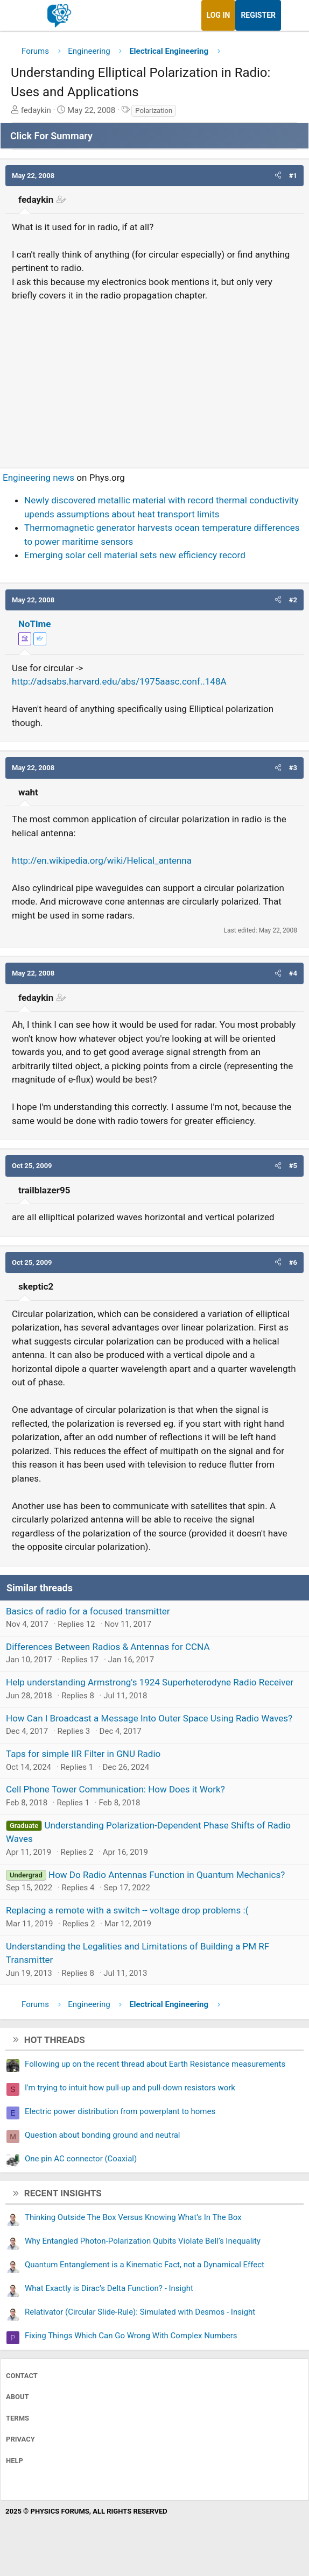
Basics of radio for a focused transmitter (88, 1611)
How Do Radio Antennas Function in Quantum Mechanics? (166, 1874)
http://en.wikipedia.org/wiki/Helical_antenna (102, 860)
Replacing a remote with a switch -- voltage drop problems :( (127, 1910)
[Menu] (20, 15)
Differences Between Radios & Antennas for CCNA (107, 1646)
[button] (278, 176)
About (17, 2397)
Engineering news (38, 477)
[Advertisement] (154, 380)
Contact (22, 2376)
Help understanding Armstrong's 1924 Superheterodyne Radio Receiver (149, 1682)
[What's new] (291, 15)
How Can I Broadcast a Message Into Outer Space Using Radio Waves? (149, 1718)
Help (14, 2461)
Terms (17, 2418)
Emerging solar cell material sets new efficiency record (134, 555)
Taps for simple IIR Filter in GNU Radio (83, 1753)
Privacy (20, 2439)
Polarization (153, 110)
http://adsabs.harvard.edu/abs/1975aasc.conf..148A (119, 681)
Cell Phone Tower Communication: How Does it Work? (115, 1789)
